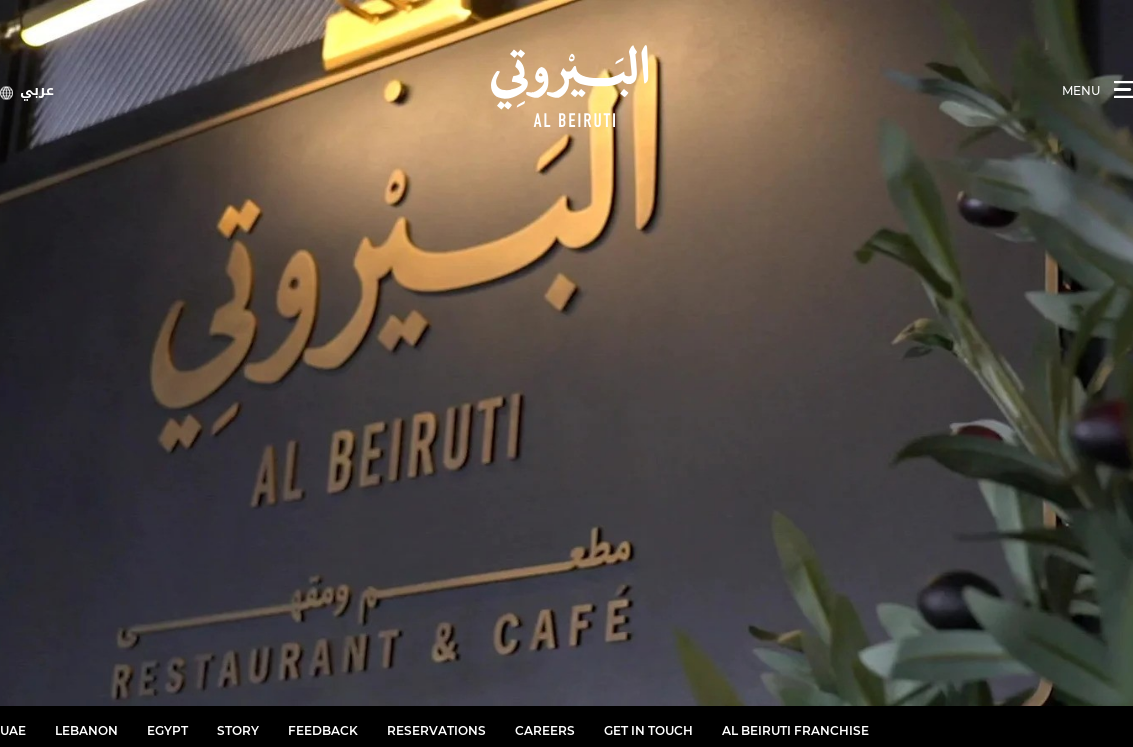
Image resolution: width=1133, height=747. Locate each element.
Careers (545, 730)
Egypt (167, 730)
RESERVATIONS (436, 730)
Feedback (323, 730)
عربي (37, 90)
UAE (13, 730)
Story (238, 730)
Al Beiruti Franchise (795, 730)
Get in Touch (648, 730)
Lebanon (86, 730)
